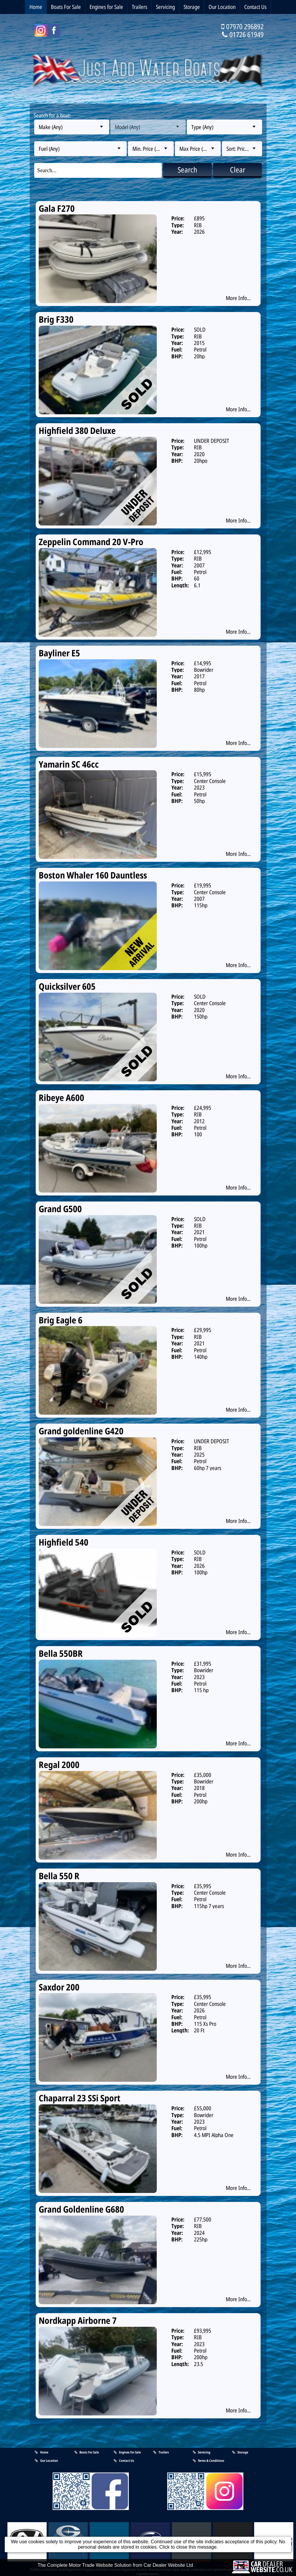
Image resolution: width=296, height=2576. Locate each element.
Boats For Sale (66, 6)
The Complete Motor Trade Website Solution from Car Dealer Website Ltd (115, 2571)
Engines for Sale (106, 6)
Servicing (165, 6)
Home (35, 6)
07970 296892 (245, 26)
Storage (192, 6)
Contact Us (255, 6)
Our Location (222, 6)
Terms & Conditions (209, 2460)
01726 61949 (246, 34)
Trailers (139, 6)
